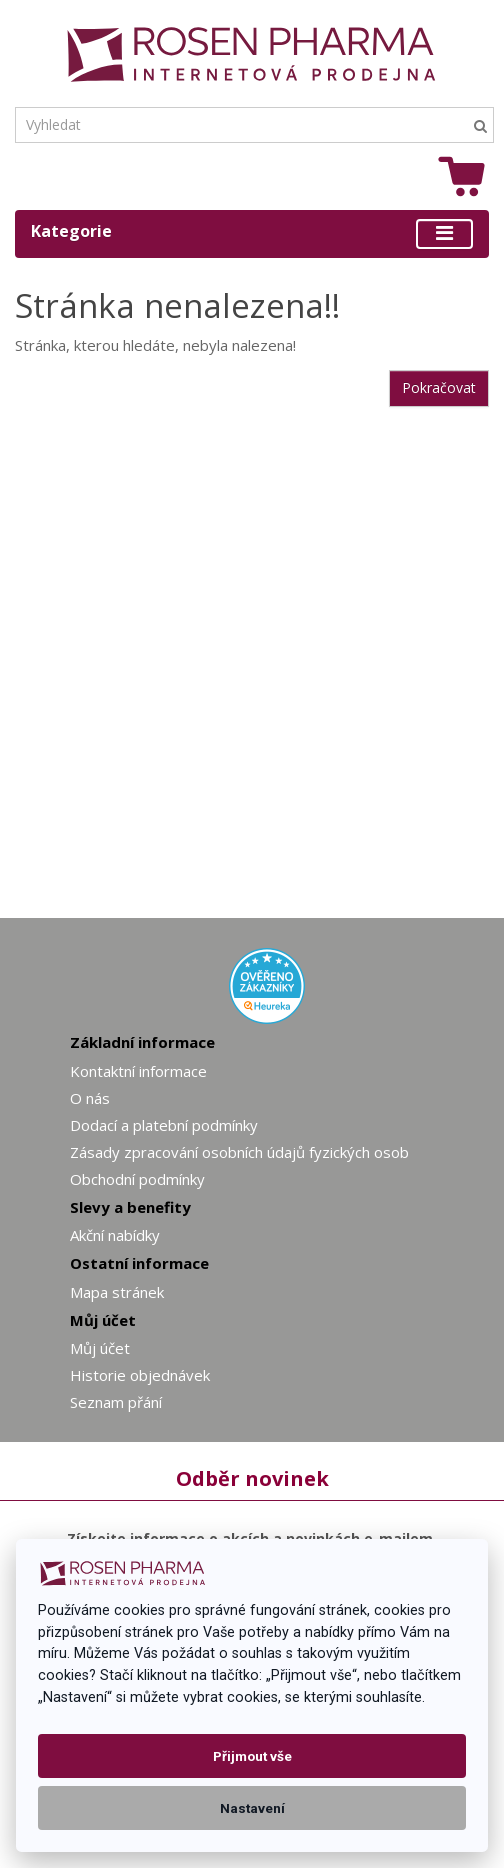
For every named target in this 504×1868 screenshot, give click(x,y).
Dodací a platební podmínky (164, 1125)
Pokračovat (439, 387)
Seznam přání (116, 1402)
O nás (90, 1098)
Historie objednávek (140, 1375)
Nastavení (252, 1808)
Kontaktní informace (138, 1071)
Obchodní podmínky (137, 1179)
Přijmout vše (252, 1756)
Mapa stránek (117, 1292)
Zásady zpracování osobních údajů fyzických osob (239, 1152)
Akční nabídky (115, 1235)
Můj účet (100, 1348)
